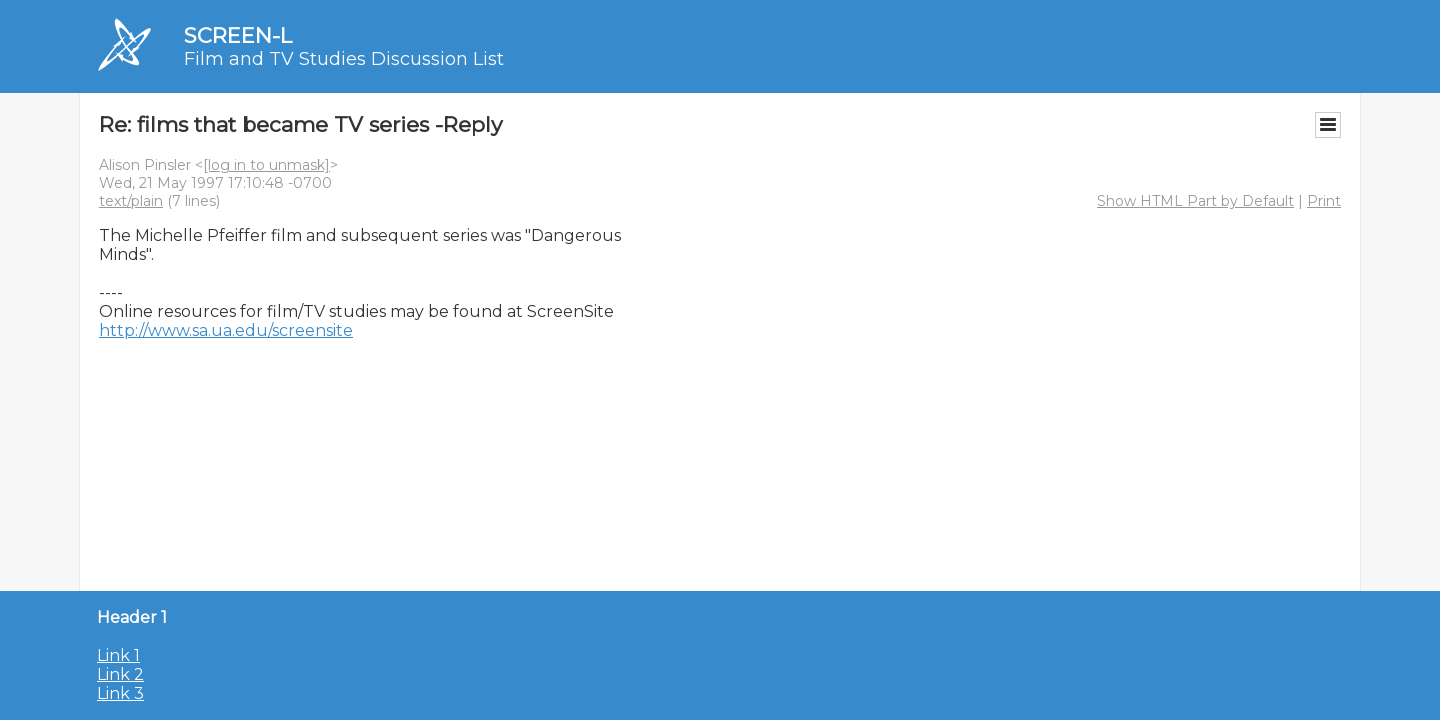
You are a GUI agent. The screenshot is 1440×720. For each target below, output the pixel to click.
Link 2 (120, 674)
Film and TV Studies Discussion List (344, 59)
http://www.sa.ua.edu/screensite (226, 330)
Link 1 (118, 655)
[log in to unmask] (266, 165)
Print (1324, 201)
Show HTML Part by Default (1195, 201)
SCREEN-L (238, 35)
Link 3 (120, 693)
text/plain (131, 201)
